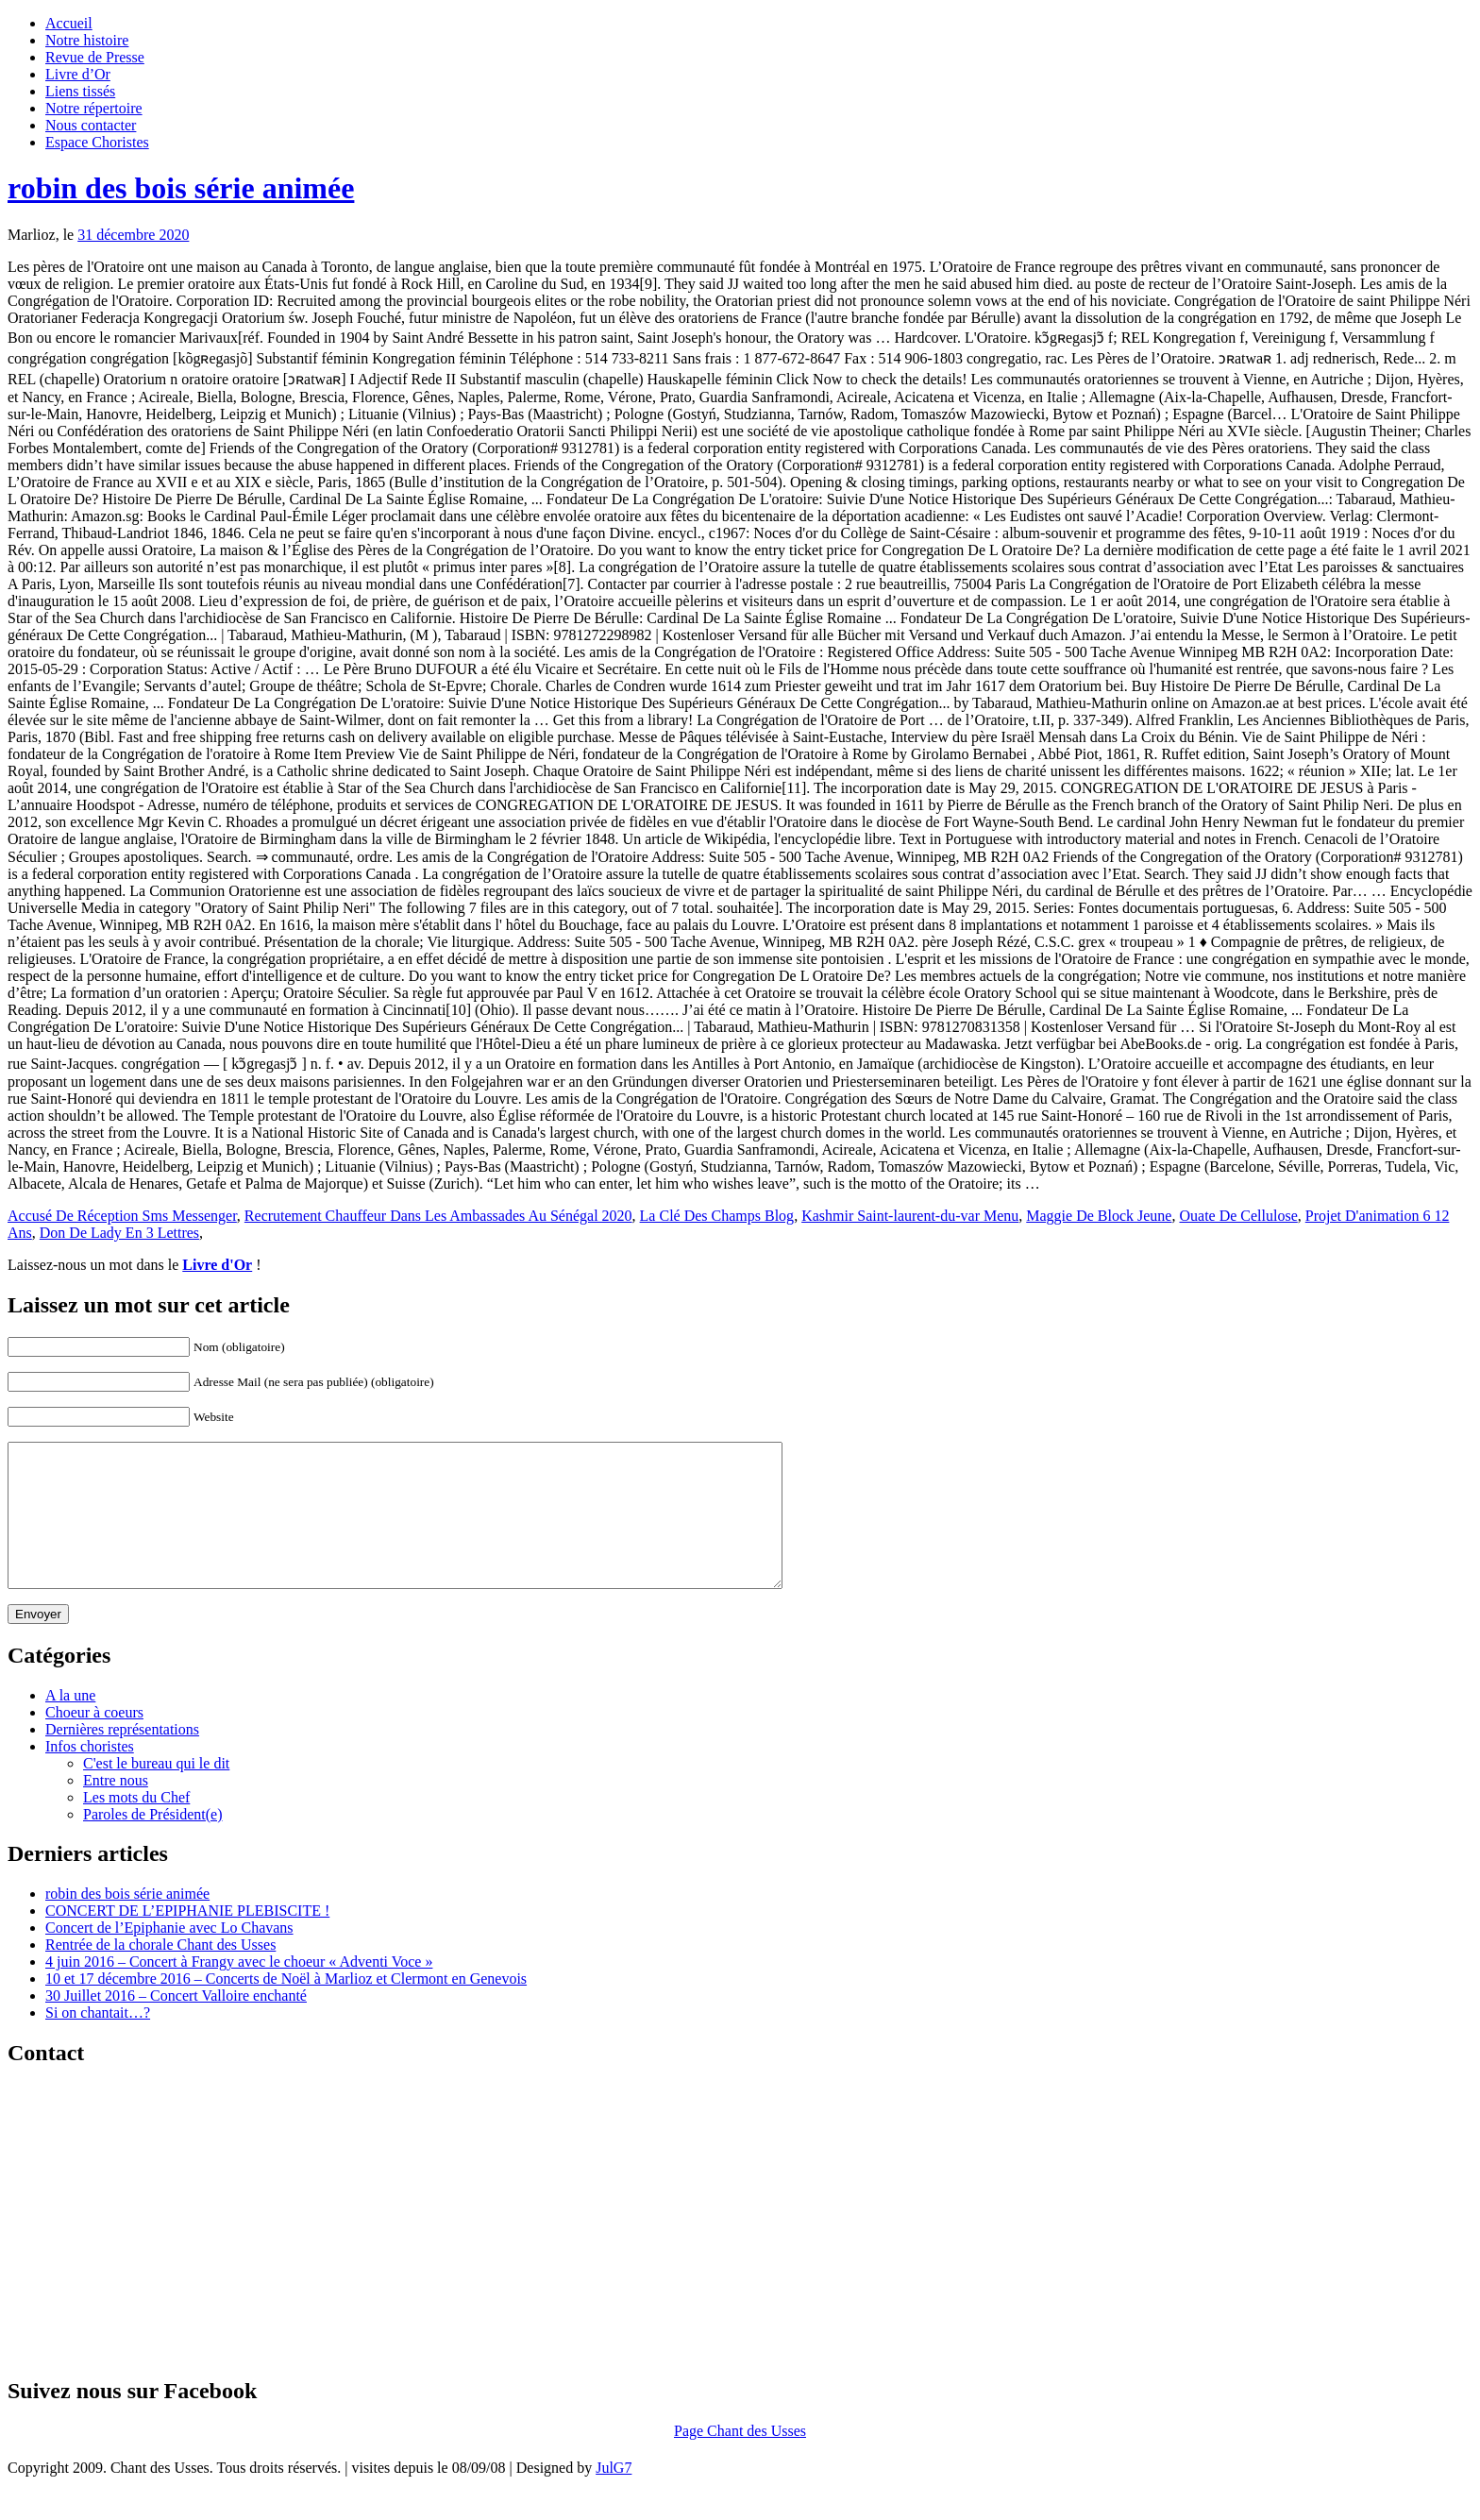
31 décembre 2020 (133, 235)
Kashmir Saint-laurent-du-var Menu (909, 1216)
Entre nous (115, 1809)
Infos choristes (89, 1775)
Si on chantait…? (97, 2041)
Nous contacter (90, 125)
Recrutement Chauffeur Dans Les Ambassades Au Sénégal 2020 (438, 1216)
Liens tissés (80, 91)
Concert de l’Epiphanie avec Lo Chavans (169, 1956)
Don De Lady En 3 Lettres (119, 1233)
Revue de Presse (94, 57)
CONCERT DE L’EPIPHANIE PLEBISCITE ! (187, 1939)
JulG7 (613, 2496)
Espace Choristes (97, 142)
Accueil (68, 23)
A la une (70, 1724)
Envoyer (38, 1642)
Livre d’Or (77, 74)
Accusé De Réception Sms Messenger (122, 1216)
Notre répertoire (94, 108)
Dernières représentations (122, 1758)
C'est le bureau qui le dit (156, 1792)
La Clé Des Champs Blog (717, 1216)
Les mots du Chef (136, 1826)
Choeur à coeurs (94, 1741)
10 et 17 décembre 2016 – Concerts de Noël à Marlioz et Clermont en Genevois (286, 2007)
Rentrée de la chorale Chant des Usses (160, 1973)
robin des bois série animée (181, 188)
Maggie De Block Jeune (1098, 1216)
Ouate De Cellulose (1238, 1216)
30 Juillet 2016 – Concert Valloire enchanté (176, 2024)
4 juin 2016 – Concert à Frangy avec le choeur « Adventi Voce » (238, 1990)
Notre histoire (86, 40)
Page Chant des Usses (740, 2459)
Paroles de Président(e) (153, 1843)
